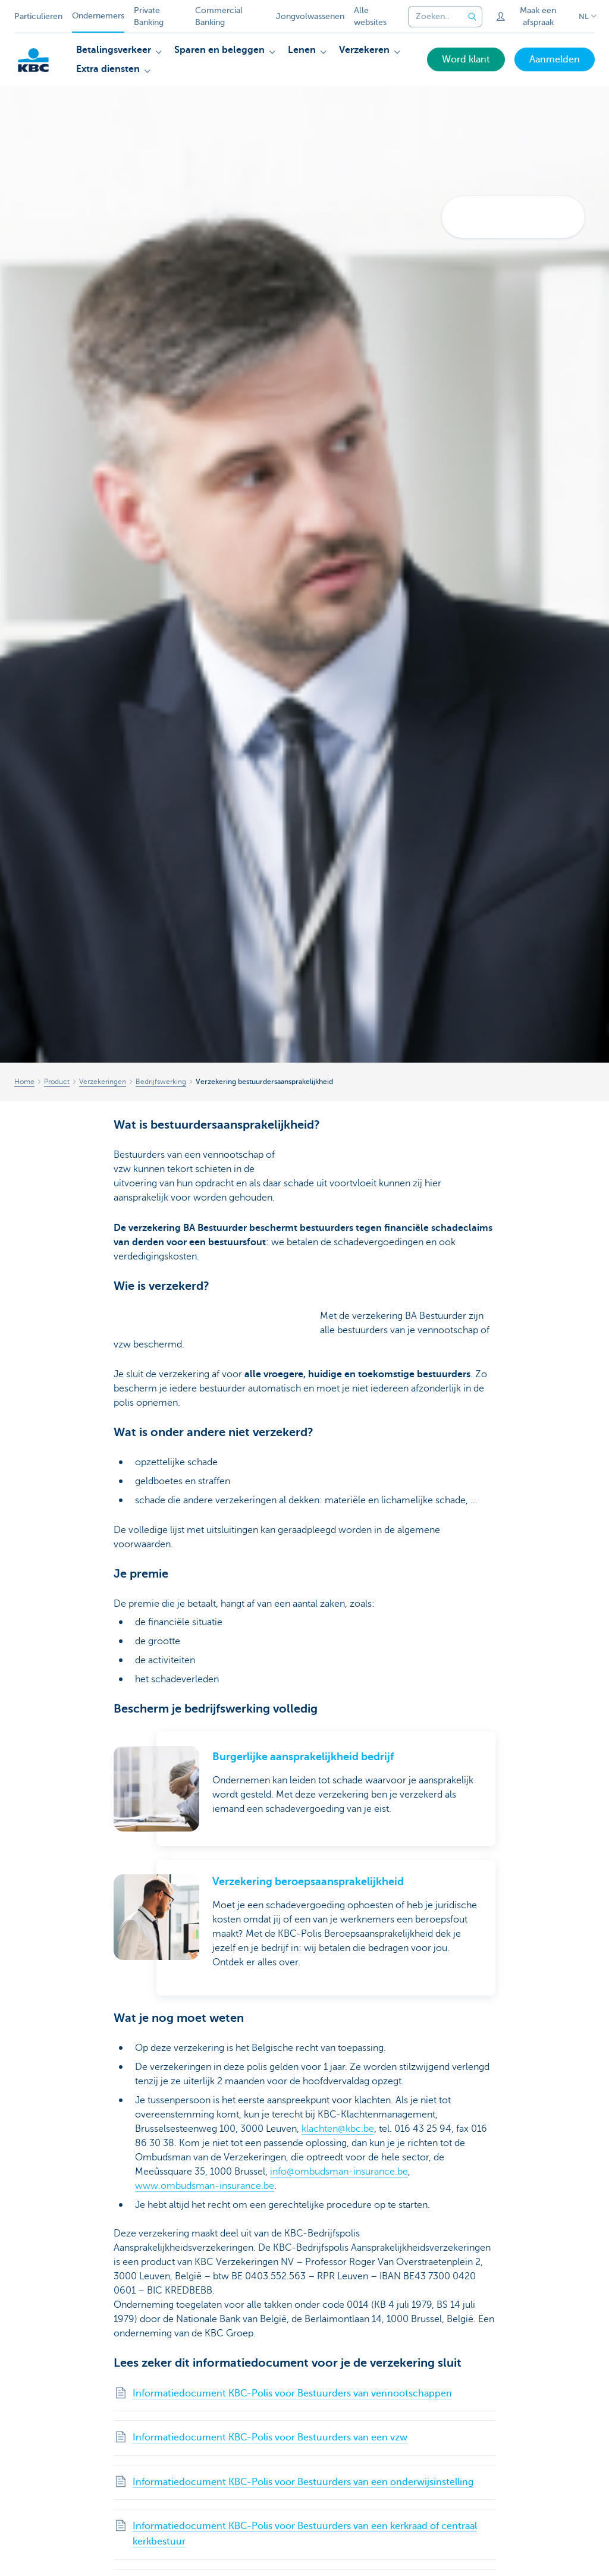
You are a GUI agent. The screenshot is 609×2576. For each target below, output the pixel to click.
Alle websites (370, 16)
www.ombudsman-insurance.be (204, 2186)
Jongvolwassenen (310, 16)
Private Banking (149, 16)
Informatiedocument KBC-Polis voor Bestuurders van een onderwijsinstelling (303, 2482)
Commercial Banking (219, 16)
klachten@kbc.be (338, 2128)
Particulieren (38, 16)
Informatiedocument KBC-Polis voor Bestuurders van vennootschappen (292, 2393)
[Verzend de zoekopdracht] (472, 16)
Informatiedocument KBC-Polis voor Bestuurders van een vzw (270, 2437)
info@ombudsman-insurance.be (339, 2171)
